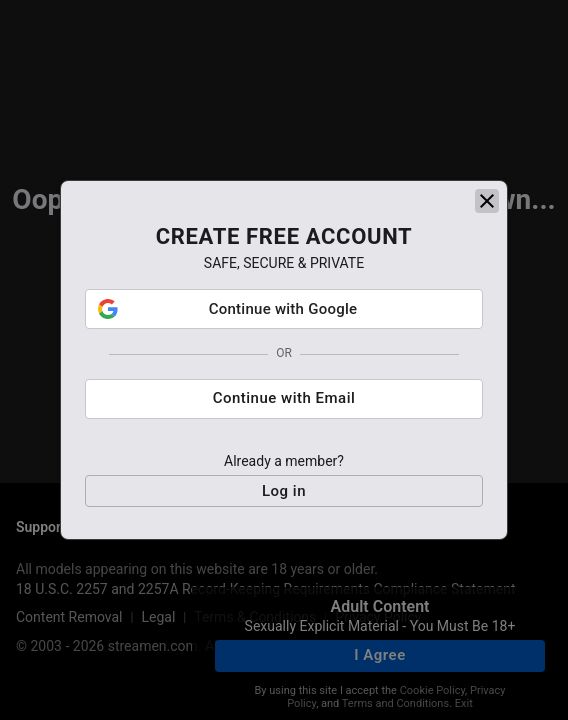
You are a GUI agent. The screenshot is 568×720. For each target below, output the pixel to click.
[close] (487, 201)
